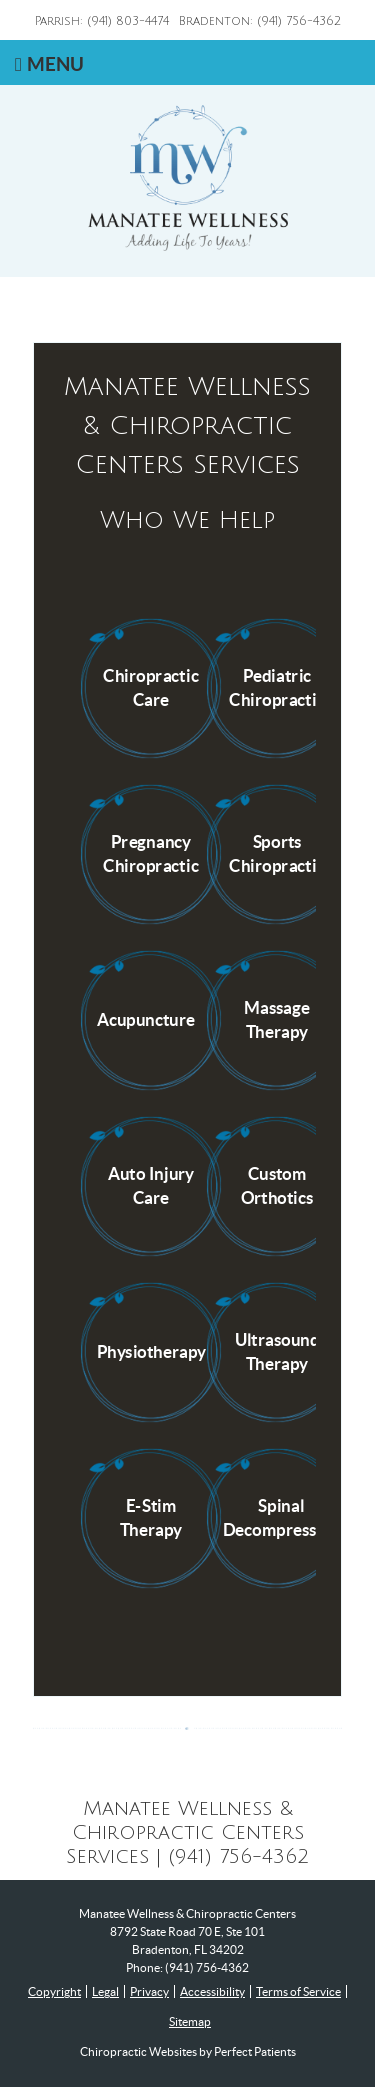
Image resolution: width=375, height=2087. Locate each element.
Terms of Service (298, 1991)
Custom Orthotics (277, 1185)
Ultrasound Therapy (277, 1351)
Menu (49, 64)
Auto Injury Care (151, 1185)
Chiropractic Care (150, 687)
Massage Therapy (277, 1019)
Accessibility (212, 1991)
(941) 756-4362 (207, 1967)
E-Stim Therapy (151, 1517)
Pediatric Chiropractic (276, 687)
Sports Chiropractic (276, 853)
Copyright (54, 1991)
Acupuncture (145, 1019)
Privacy (149, 1991)
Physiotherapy (151, 1351)
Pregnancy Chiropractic (150, 853)
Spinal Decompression (282, 1517)
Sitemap (190, 2021)
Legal (105, 1991)
